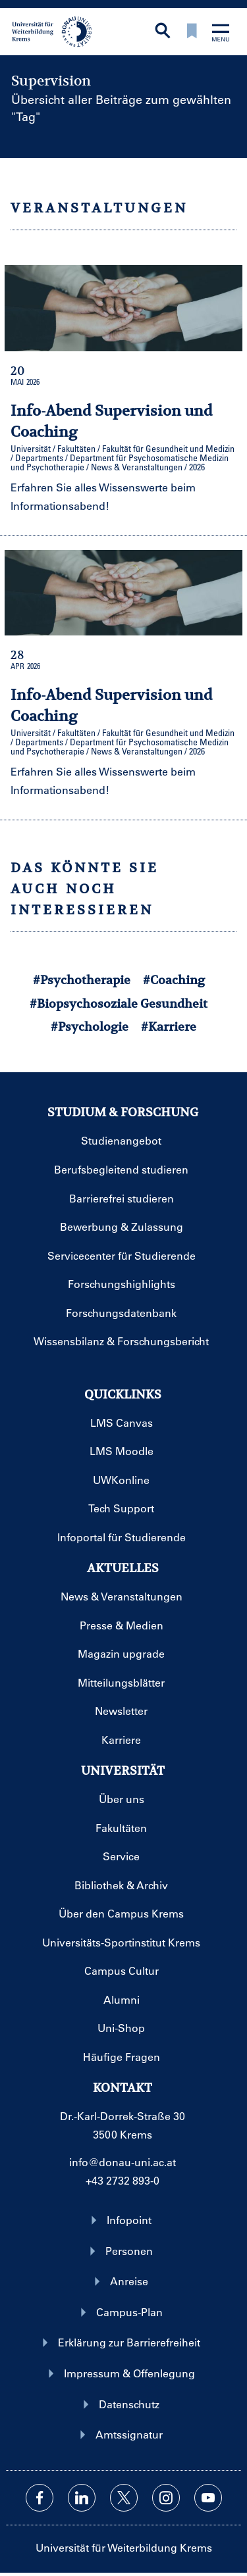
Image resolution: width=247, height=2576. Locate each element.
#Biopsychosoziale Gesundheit (118, 1003)
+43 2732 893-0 (122, 2180)
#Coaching (174, 979)
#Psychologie (89, 1026)
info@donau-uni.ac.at (122, 2162)
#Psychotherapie (81, 979)
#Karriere (168, 1026)
